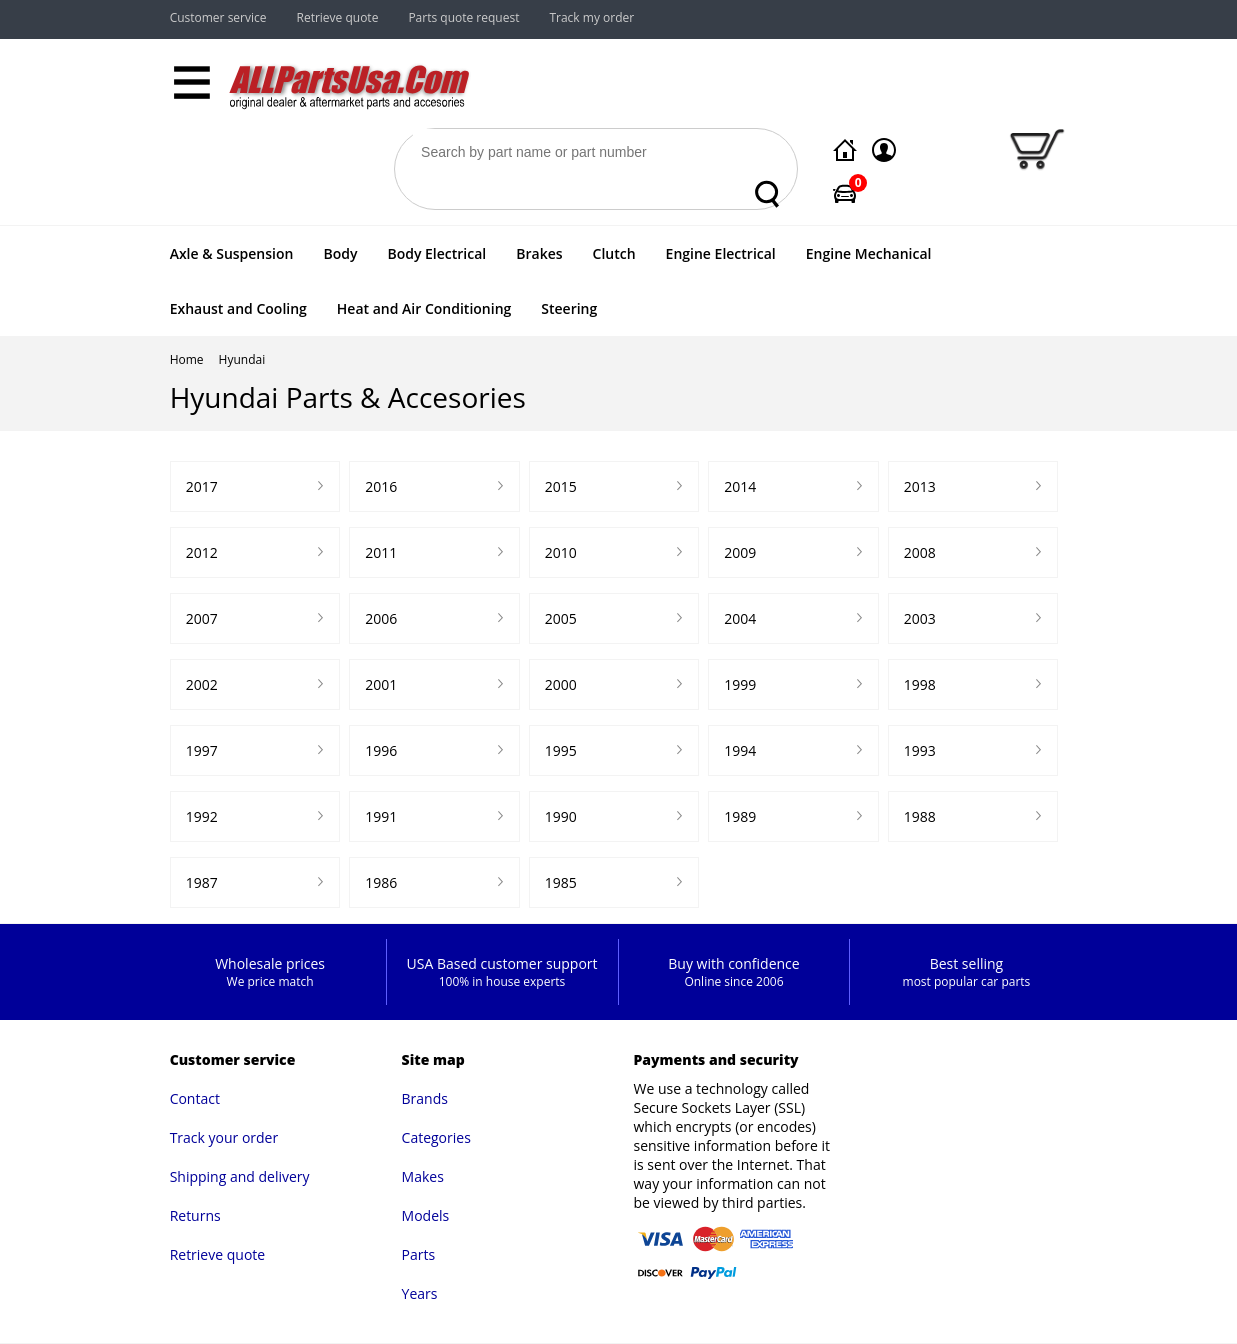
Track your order (224, 1137)
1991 (381, 816)
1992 (202, 816)
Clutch (614, 253)
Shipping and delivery (240, 1176)
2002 (202, 684)
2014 (740, 486)
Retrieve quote (338, 17)
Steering (569, 308)
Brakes (539, 253)
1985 (561, 882)
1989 (740, 816)
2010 (561, 552)
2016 (381, 486)
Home (187, 359)
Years (420, 1293)
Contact (195, 1098)
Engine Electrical (721, 253)
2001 (381, 684)
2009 (740, 552)
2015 (561, 486)
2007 (202, 618)
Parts (419, 1254)
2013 (920, 486)
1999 (740, 684)
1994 (740, 750)
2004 (740, 618)
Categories (436, 1137)
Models (426, 1215)
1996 (381, 750)
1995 (561, 750)
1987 (202, 882)
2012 (202, 552)
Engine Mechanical (869, 253)
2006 (381, 618)
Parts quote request (463, 17)
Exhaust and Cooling (238, 308)
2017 (202, 486)
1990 (561, 816)
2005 (561, 618)
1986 (381, 882)
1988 (920, 816)
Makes (423, 1176)
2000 (561, 684)
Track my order (591, 17)
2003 (920, 618)
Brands (425, 1098)
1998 (920, 684)
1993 (920, 750)
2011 (381, 552)
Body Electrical (436, 253)
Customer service (218, 17)
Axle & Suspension (232, 253)
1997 (202, 750)
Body (340, 253)
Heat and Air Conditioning (424, 308)
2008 (920, 552)
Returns (195, 1215)
